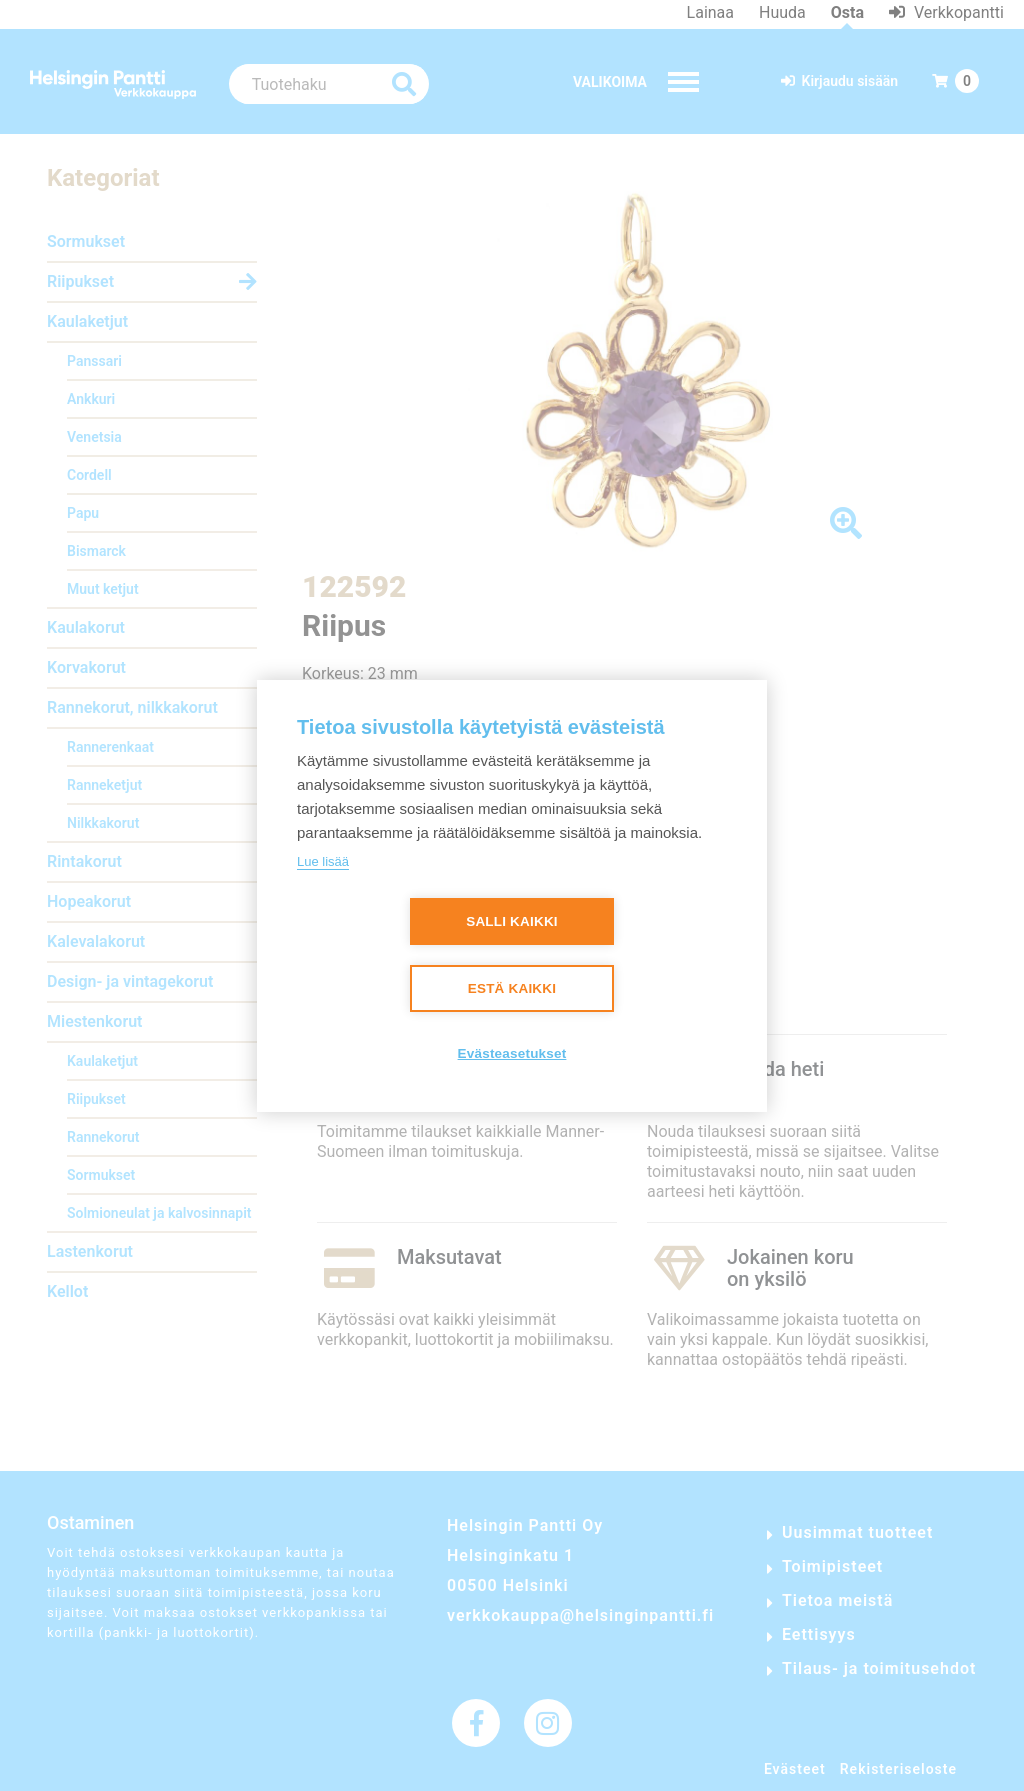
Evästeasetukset (512, 1053)
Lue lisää (323, 861)
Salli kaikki (512, 921)
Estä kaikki (512, 988)
